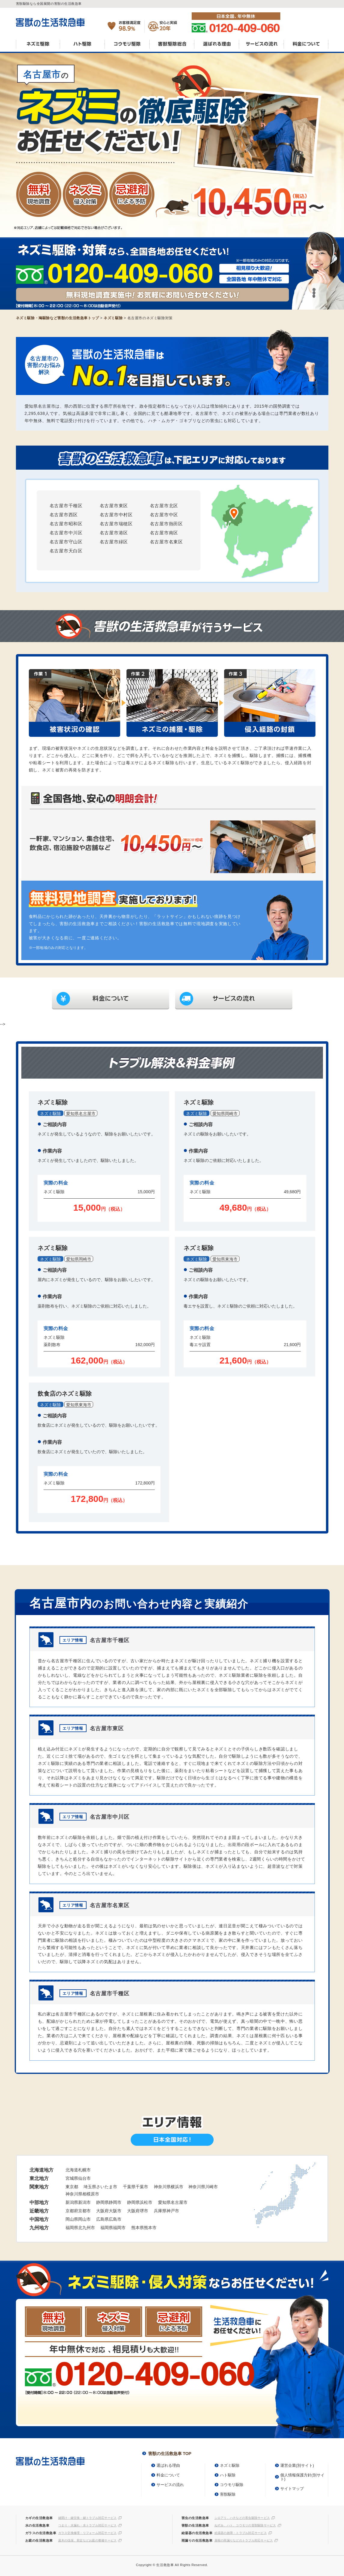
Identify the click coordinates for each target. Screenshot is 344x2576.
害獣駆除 (228, 2494)
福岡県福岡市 (113, 2227)
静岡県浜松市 (139, 2202)
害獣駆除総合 (171, 46)
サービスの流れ (261, 46)
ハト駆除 (82, 46)
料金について (306, 46)
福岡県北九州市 (80, 2227)
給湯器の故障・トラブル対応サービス (241, 2532)
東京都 (71, 2186)
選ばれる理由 (216, 46)
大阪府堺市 (137, 2210)
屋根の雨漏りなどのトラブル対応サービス (244, 2540)
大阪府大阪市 (108, 2210)
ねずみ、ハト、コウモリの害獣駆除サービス (245, 2525)
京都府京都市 (78, 2210)
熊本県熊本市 (144, 2227)
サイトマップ (292, 2488)
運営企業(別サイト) (297, 2465)
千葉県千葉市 (135, 2186)
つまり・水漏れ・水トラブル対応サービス (87, 2525)
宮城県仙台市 (78, 2178)
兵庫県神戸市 (166, 2210)
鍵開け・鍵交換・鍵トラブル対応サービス (87, 2517)
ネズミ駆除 (38, 46)
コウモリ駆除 (127, 46)
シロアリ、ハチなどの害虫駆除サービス (242, 2517)
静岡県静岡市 (108, 2202)
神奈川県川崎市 (203, 2186)
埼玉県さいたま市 (100, 2186)
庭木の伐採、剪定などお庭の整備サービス (87, 2540)
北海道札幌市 (78, 2169)
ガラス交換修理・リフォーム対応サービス (87, 2532)
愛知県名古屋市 (172, 2202)
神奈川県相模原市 (82, 2193)
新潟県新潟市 (78, 2202)
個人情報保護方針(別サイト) (302, 2477)
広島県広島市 (108, 2219)
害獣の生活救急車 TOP (169, 2453)
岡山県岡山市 (78, 2219)
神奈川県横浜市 (168, 2186)
